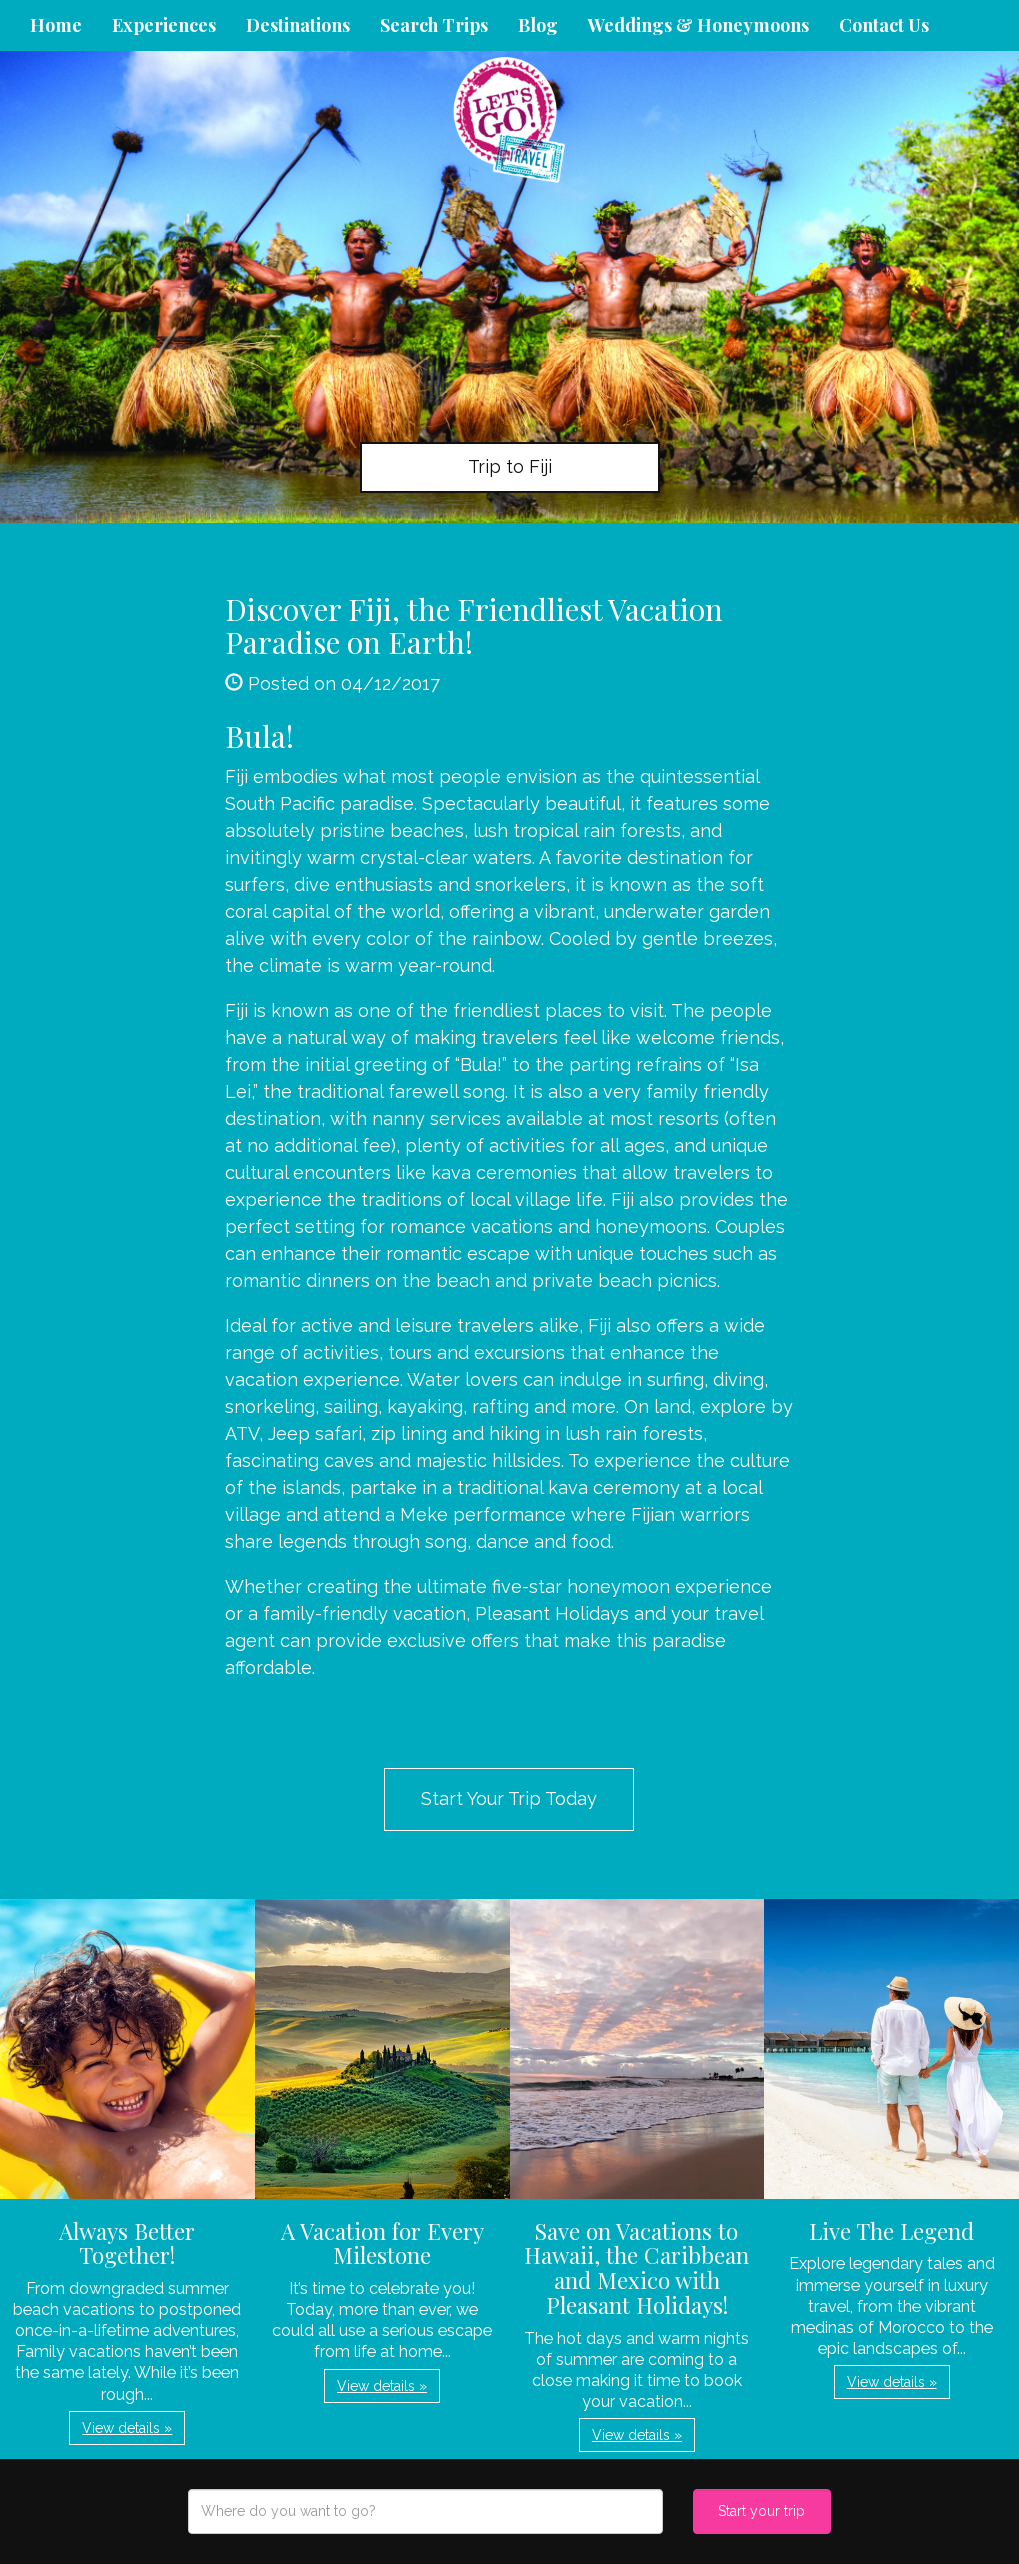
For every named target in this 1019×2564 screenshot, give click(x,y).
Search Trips (434, 25)
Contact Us (884, 25)
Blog (538, 25)
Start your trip (761, 2511)
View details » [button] (127, 2428)
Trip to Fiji (510, 466)
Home (56, 25)
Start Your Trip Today (509, 1798)
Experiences (164, 25)
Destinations (298, 25)
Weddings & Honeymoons (698, 25)
